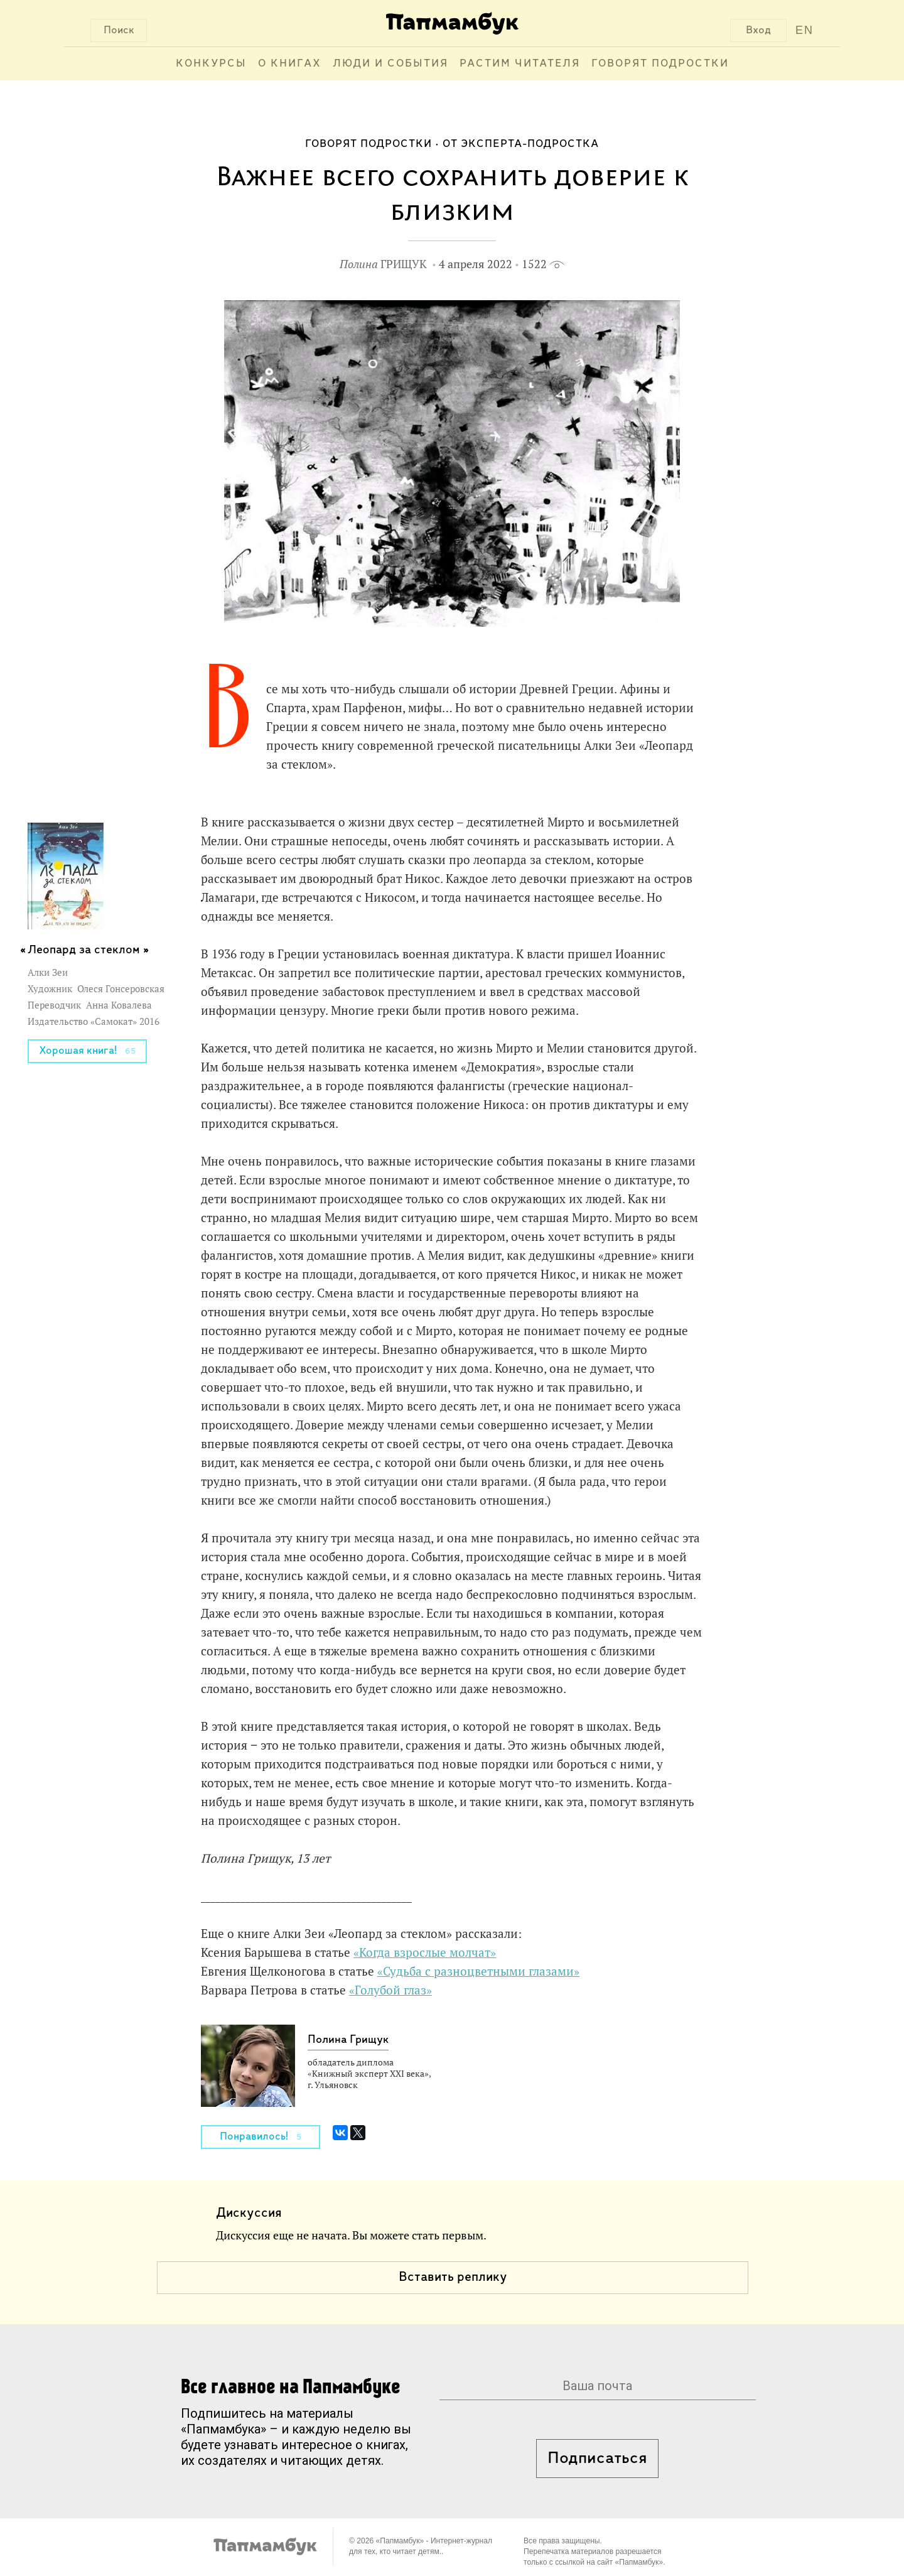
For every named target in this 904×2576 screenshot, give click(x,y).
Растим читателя (520, 64)
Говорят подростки (660, 64)
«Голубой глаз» (390, 1990)
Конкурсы (211, 64)
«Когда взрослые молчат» (424, 1952)
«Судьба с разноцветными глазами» (478, 1971)
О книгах (289, 64)
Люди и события (390, 64)
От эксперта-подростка (521, 144)
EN (804, 30)
